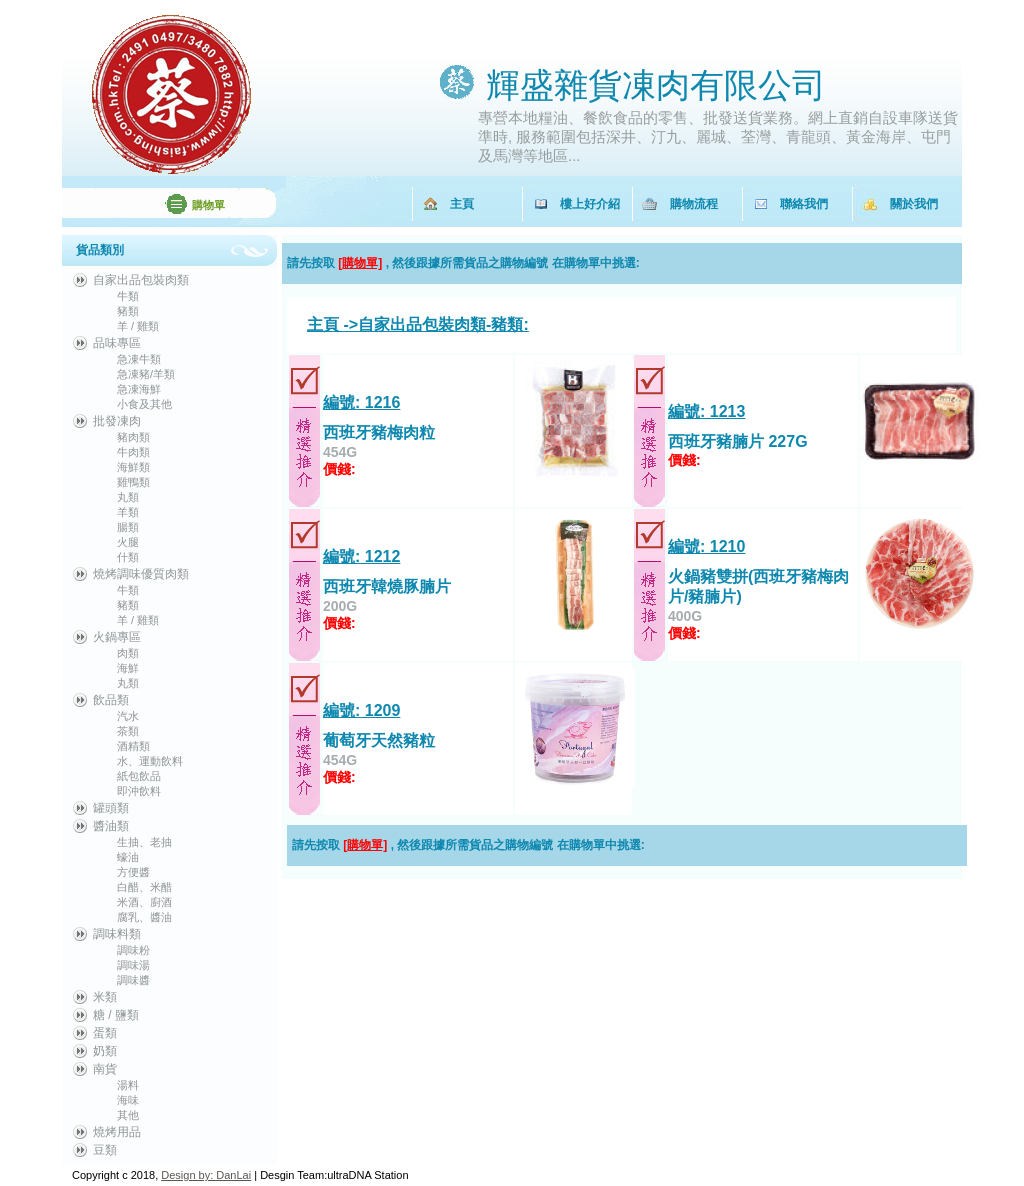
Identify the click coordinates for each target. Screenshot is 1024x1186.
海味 (128, 1100)
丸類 (128, 497)
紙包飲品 (139, 776)
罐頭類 (111, 808)
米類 (105, 997)
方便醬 (133, 872)
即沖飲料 (139, 791)
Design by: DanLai (206, 1175)
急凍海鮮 (139, 389)
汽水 (128, 716)
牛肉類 (133, 452)
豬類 (128, 311)
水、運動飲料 (150, 761)
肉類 (128, 653)
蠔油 (128, 857)
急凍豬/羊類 (146, 374)
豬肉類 (133, 437)
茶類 (128, 731)
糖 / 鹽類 (116, 1015)
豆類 (105, 1150)
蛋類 (105, 1033)
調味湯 (133, 965)
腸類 (128, 527)
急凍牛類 (139, 359)
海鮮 (128, 668)
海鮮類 (133, 467)
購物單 (208, 205)
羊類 (128, 512)
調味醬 (133, 980)
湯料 (128, 1085)
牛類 (128, 296)
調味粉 (133, 950)
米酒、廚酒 (144, 902)
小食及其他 (144, 404)
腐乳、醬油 (144, 917)
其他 (128, 1115)
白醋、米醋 (144, 887)
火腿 (128, 542)
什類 (128, 557)
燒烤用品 (117, 1132)
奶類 (105, 1051)
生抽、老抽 (144, 842)
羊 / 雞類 (138, 326)
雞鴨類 (133, 482)
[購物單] (360, 263)
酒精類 (133, 746)
